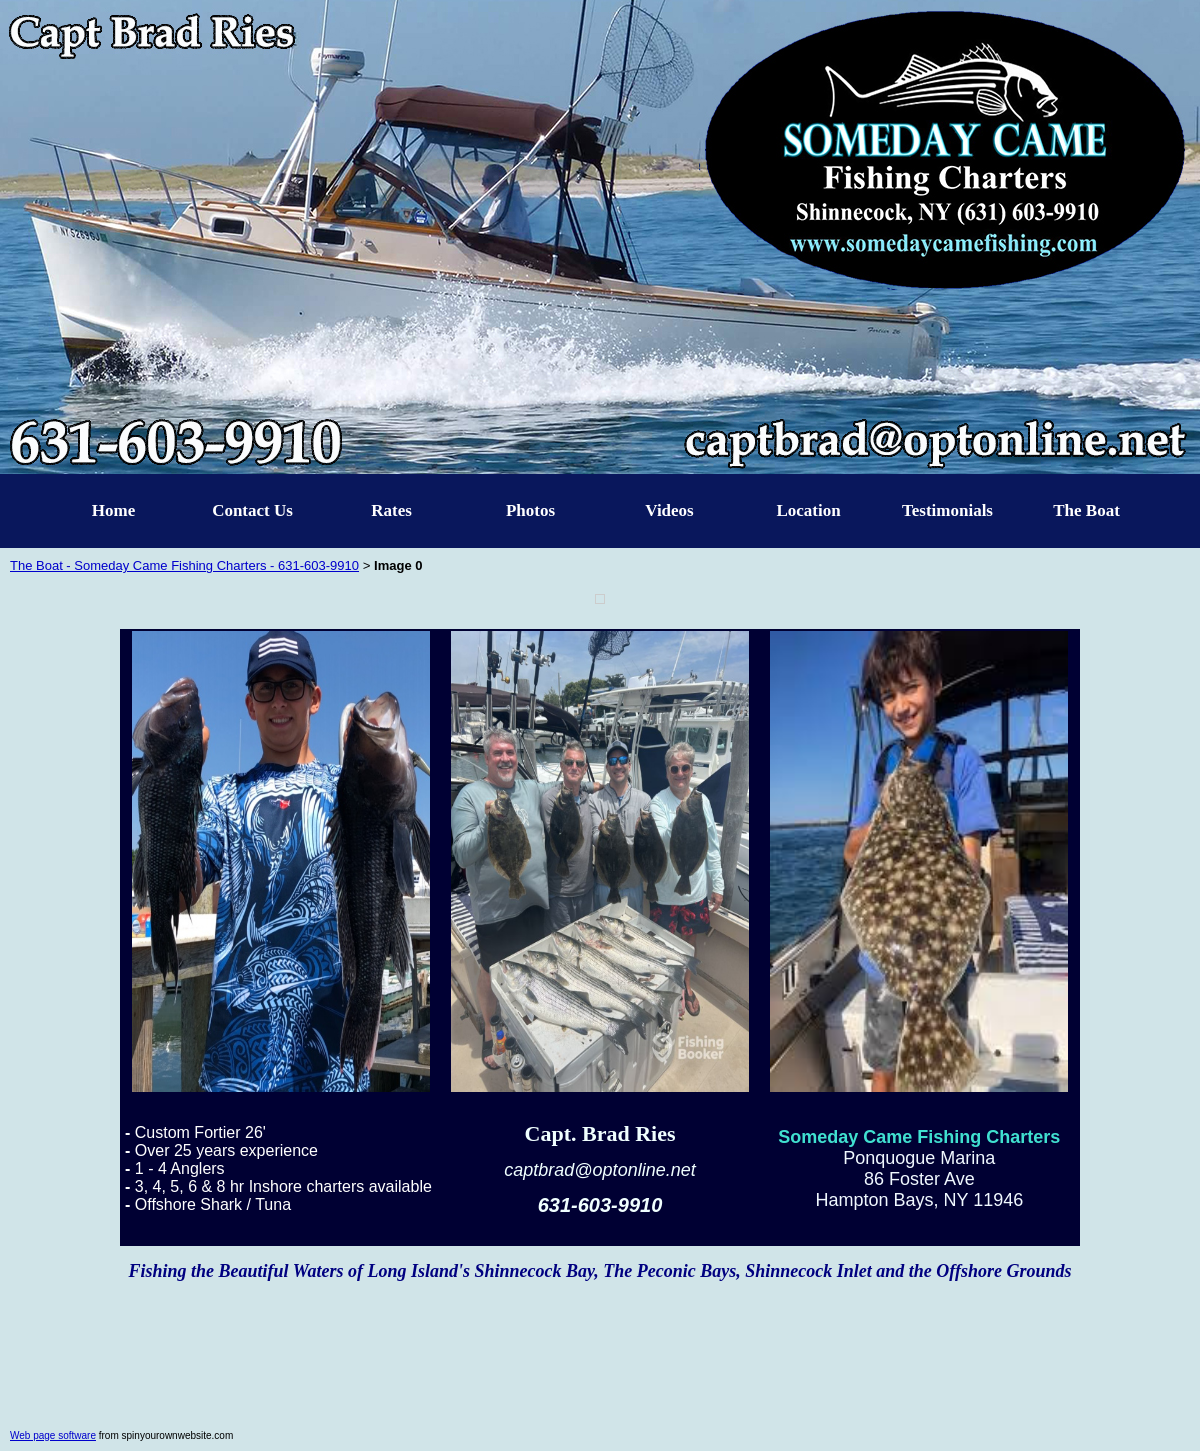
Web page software (53, 1435)
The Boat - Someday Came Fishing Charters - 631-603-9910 (184, 565)
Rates (391, 510)
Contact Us (252, 510)
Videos (669, 510)
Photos (530, 510)
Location (808, 510)
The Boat (1086, 510)
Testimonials (947, 510)
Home (113, 510)
